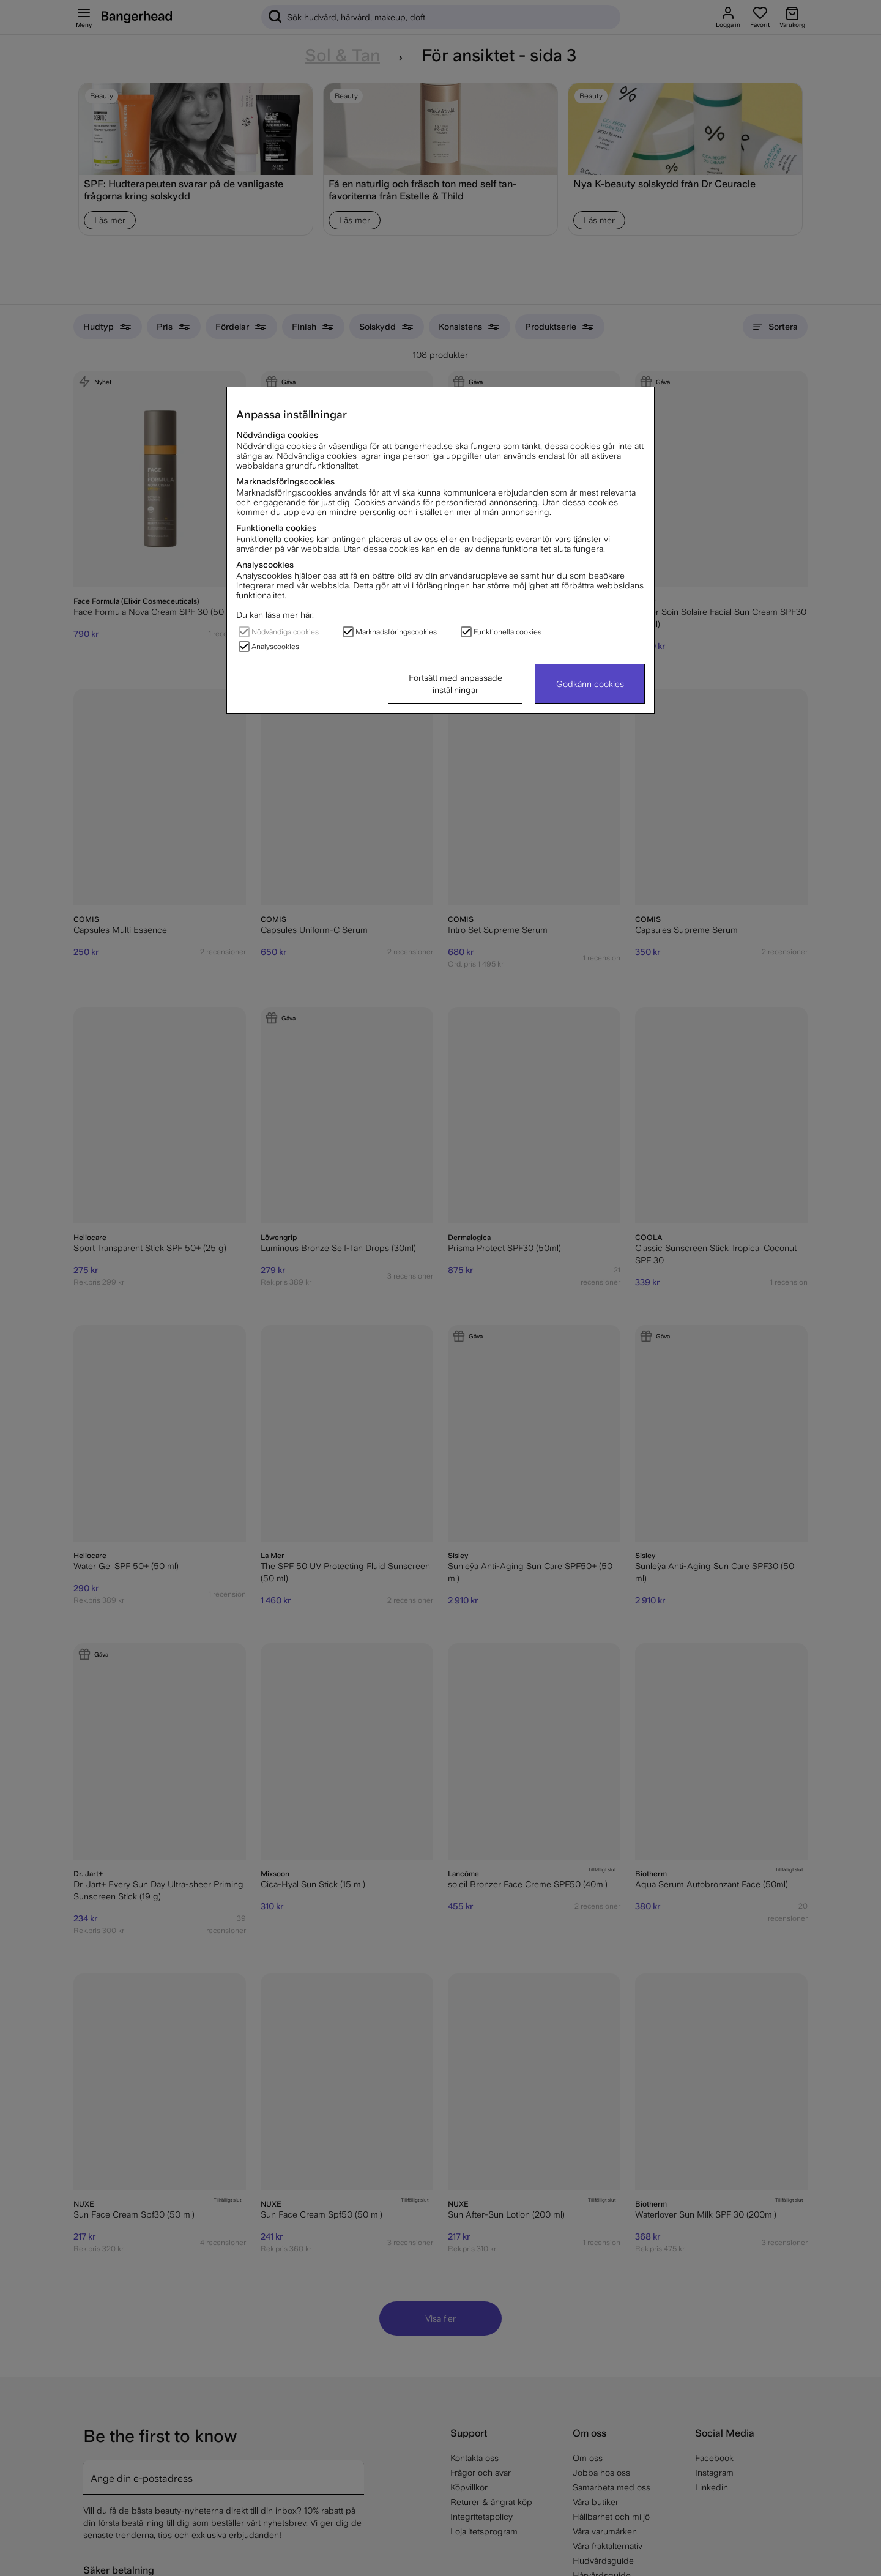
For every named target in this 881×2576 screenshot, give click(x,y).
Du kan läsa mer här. (275, 615)
